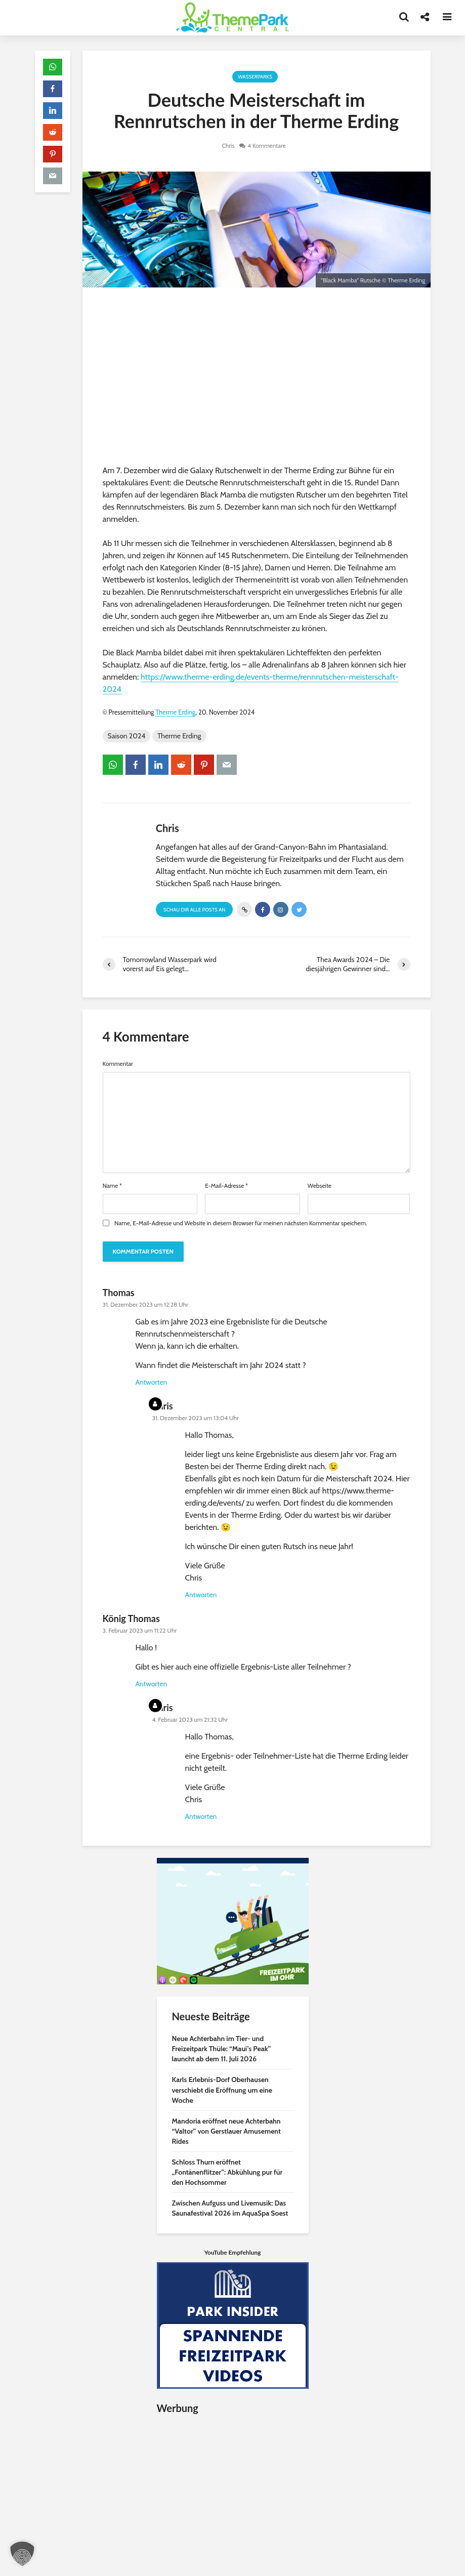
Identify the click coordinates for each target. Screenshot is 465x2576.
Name (112, 1186)
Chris (228, 145)
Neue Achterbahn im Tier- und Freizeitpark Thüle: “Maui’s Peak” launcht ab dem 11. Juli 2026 (221, 2048)
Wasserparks (255, 76)
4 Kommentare (266, 145)
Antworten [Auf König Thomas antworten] (151, 1683)
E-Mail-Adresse (226, 1186)
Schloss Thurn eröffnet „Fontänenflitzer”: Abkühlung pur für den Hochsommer (227, 2172)
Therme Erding (175, 712)
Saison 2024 (127, 735)
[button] (22, 2553)
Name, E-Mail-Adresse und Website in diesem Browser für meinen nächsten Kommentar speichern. (240, 1223)
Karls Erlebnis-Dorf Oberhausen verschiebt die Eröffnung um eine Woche (222, 2089)
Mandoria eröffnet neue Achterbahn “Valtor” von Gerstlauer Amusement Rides (226, 2131)
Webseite (319, 1186)
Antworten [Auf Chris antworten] (201, 1594)
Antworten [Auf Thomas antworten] (151, 1382)
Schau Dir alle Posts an (194, 909)
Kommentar (118, 1064)
